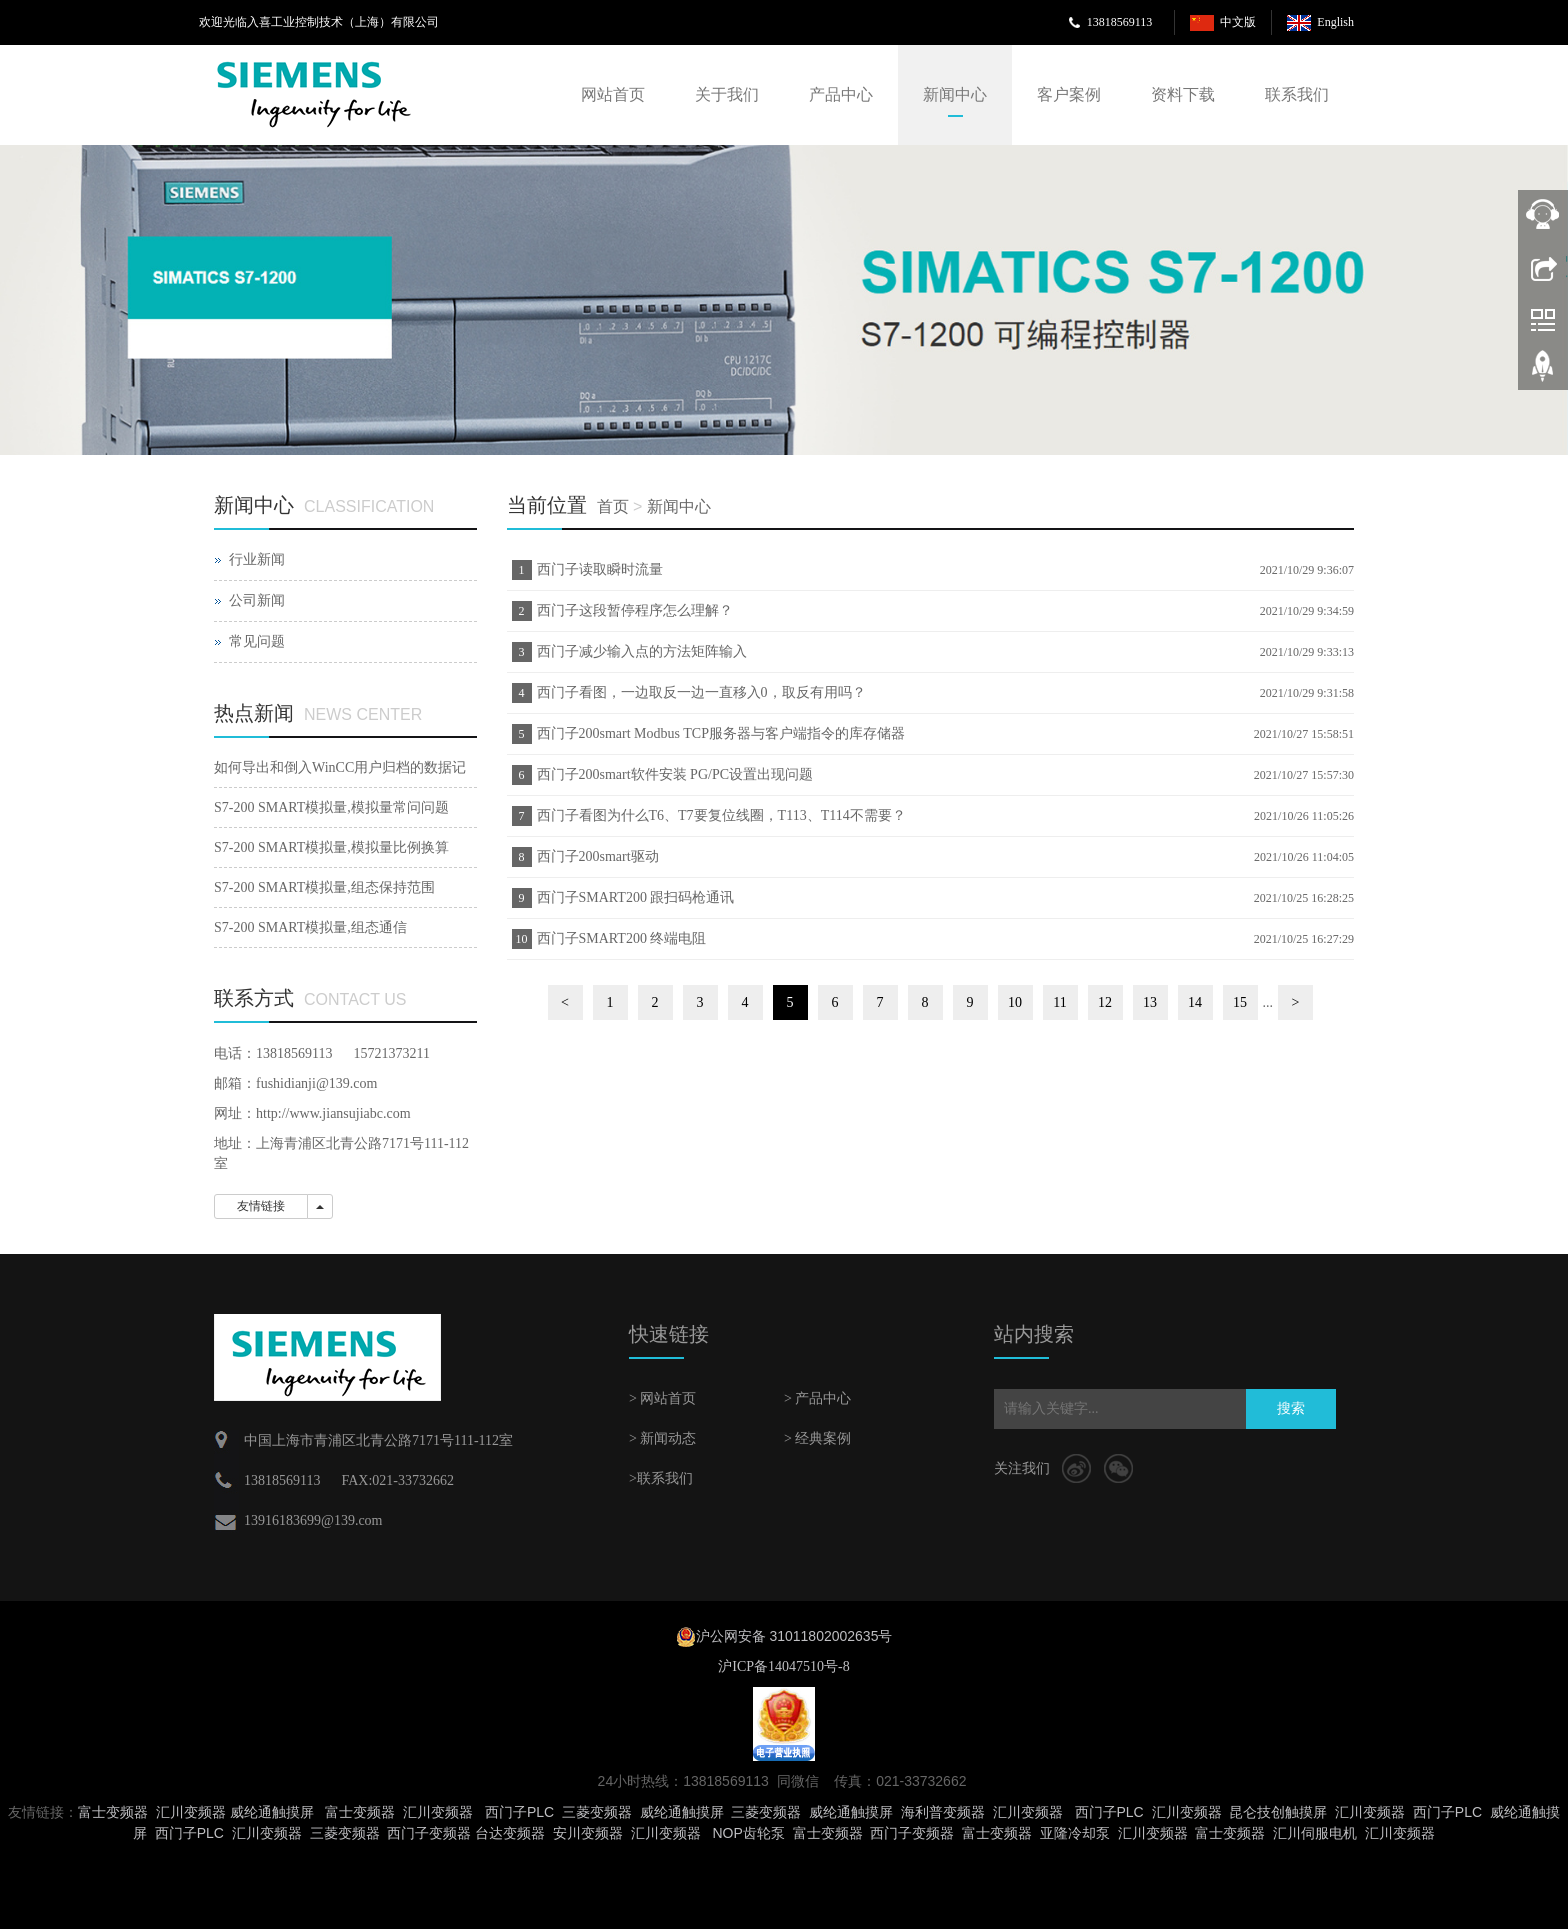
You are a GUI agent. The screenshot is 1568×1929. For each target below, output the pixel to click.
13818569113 (1120, 22)
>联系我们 (661, 1478)
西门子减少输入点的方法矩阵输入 (642, 651)
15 (1240, 1002)
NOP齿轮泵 (748, 1833)
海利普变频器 (943, 1812)
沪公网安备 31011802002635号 (794, 1636)
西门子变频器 (429, 1833)
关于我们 (727, 94)
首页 (613, 506)
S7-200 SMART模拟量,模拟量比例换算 (331, 847)
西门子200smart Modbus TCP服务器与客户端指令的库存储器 (721, 733)
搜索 (1291, 1408)
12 (1105, 1002)
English (1335, 22)
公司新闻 (257, 600)
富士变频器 (113, 1812)
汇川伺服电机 (1315, 1833)
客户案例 (1069, 94)
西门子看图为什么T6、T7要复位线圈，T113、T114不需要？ (721, 815)
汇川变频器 (191, 1812)
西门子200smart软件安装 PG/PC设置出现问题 (675, 774)
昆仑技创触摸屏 (1278, 1812)
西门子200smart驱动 (598, 856)
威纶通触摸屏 (272, 1812)
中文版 (1238, 22)
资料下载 (1183, 94)
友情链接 (261, 1206)
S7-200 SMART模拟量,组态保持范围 (324, 887)
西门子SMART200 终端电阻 (622, 938)
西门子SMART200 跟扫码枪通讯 (636, 897)
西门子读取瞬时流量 (600, 569)
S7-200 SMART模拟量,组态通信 (310, 927)
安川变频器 (588, 1833)
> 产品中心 (817, 1398)
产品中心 (841, 94)
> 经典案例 (817, 1438)
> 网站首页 (662, 1398)
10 (1015, 1002)
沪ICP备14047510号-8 (783, 1666)
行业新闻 (257, 559)
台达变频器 (510, 1833)
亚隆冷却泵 (1075, 1833)
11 (1059, 1002)
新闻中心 (955, 94)
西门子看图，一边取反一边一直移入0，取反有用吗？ (701, 692)
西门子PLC (519, 1812)
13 (1150, 1002)
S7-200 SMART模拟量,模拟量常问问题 (331, 807)
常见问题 (257, 641)
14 (1195, 1002)
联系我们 (1297, 94)
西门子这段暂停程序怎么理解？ (635, 610)
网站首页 (613, 94)
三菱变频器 (597, 1812)
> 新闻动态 (662, 1438)
